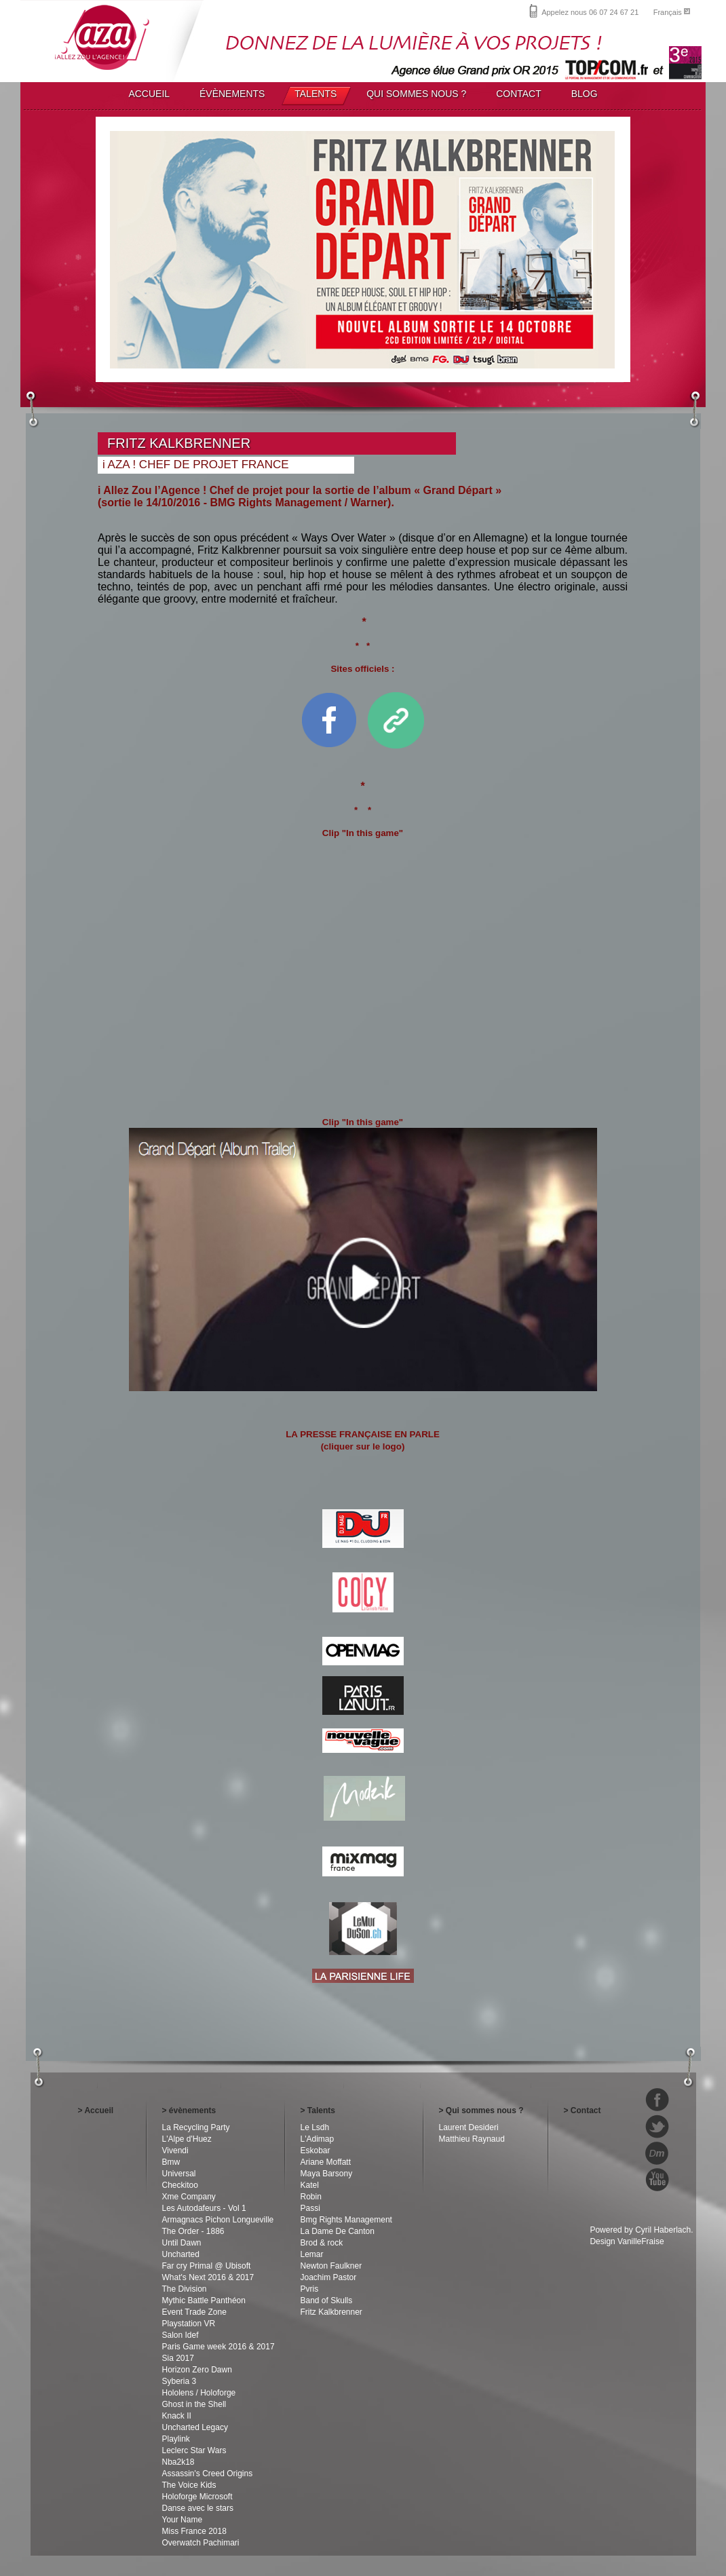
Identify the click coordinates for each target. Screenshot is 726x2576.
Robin (311, 2196)
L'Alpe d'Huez (187, 2139)
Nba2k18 (178, 2462)
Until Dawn (182, 2243)
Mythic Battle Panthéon (204, 2300)
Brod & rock (322, 2243)
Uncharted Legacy (195, 2427)
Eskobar (315, 2150)
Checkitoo (180, 2185)
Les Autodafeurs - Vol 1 (204, 2208)
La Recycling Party (196, 2127)
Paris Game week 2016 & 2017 (218, 2346)
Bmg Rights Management (346, 2219)
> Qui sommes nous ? (481, 2110)
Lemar (312, 2254)
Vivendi (175, 2150)
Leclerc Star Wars (194, 2450)
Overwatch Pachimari (201, 2542)
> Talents (318, 2110)
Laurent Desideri (469, 2127)
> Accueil (96, 2110)
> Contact (582, 2110)
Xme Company (189, 2196)
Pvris (310, 2289)
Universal (179, 2173)
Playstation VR (189, 2323)
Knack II (176, 2416)
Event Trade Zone (194, 2312)
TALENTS (315, 93)
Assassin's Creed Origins (207, 2473)
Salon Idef (180, 2335)
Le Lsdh (315, 2127)
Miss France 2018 (194, 2531)
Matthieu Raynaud (472, 2139)
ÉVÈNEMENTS (232, 93)
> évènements (189, 2110)
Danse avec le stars (197, 2508)
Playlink (176, 2439)
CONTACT (518, 93)
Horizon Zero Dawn (197, 2369)
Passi (310, 2208)
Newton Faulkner (331, 2266)
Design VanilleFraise (627, 2241)
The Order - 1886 (193, 2231)
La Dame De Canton (338, 2231)
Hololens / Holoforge (199, 2393)
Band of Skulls (327, 2300)
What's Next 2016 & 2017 (208, 2277)
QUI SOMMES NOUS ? (416, 93)
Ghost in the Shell (194, 2404)
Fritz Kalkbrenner (331, 2312)
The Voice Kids (189, 2485)
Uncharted (180, 2254)
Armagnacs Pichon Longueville (218, 2219)
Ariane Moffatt (326, 2162)
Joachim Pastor (329, 2277)
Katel (310, 2185)
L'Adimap (318, 2139)
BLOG (584, 93)
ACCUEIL (149, 93)
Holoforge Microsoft (197, 2496)
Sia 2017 (178, 2358)
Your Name (182, 2519)
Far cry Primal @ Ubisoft (206, 2266)
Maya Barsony (327, 2173)
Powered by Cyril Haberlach (640, 2230)
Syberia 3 (179, 2381)
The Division (184, 2289)
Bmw (171, 2162)
